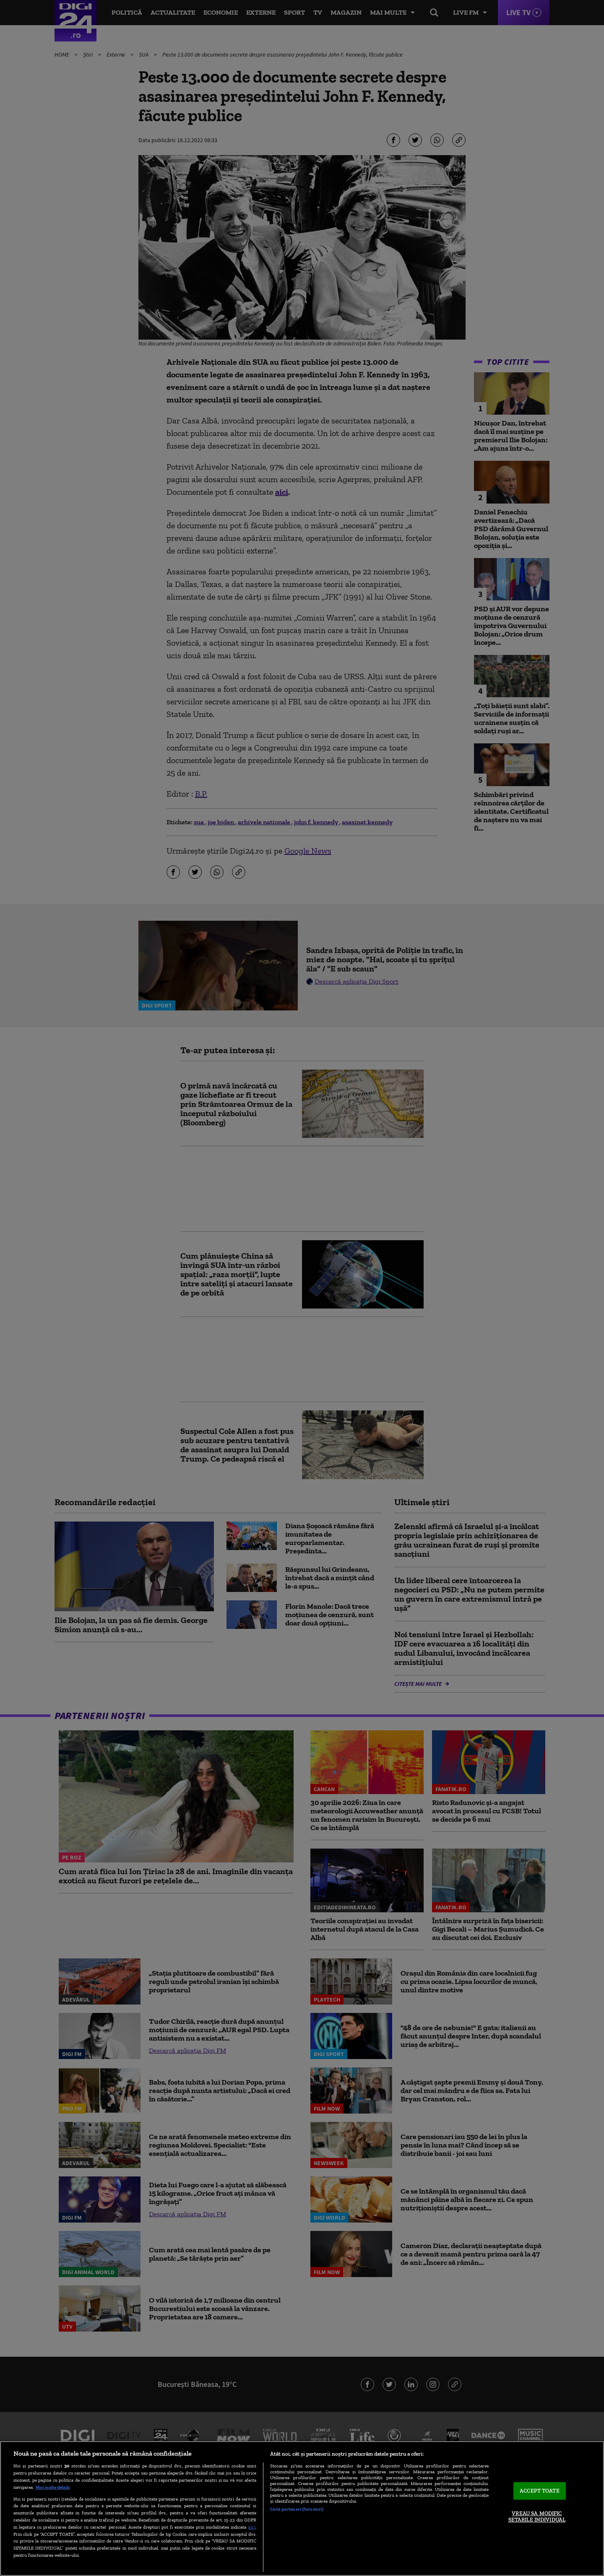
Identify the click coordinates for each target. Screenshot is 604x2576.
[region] (302, 2508)
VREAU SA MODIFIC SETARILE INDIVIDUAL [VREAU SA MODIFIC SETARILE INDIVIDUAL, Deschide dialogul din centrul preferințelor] (536, 2516)
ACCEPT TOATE (540, 2491)
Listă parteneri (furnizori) (296, 2509)
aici (251, 2527)
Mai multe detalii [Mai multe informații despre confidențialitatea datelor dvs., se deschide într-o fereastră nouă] (53, 2487)
